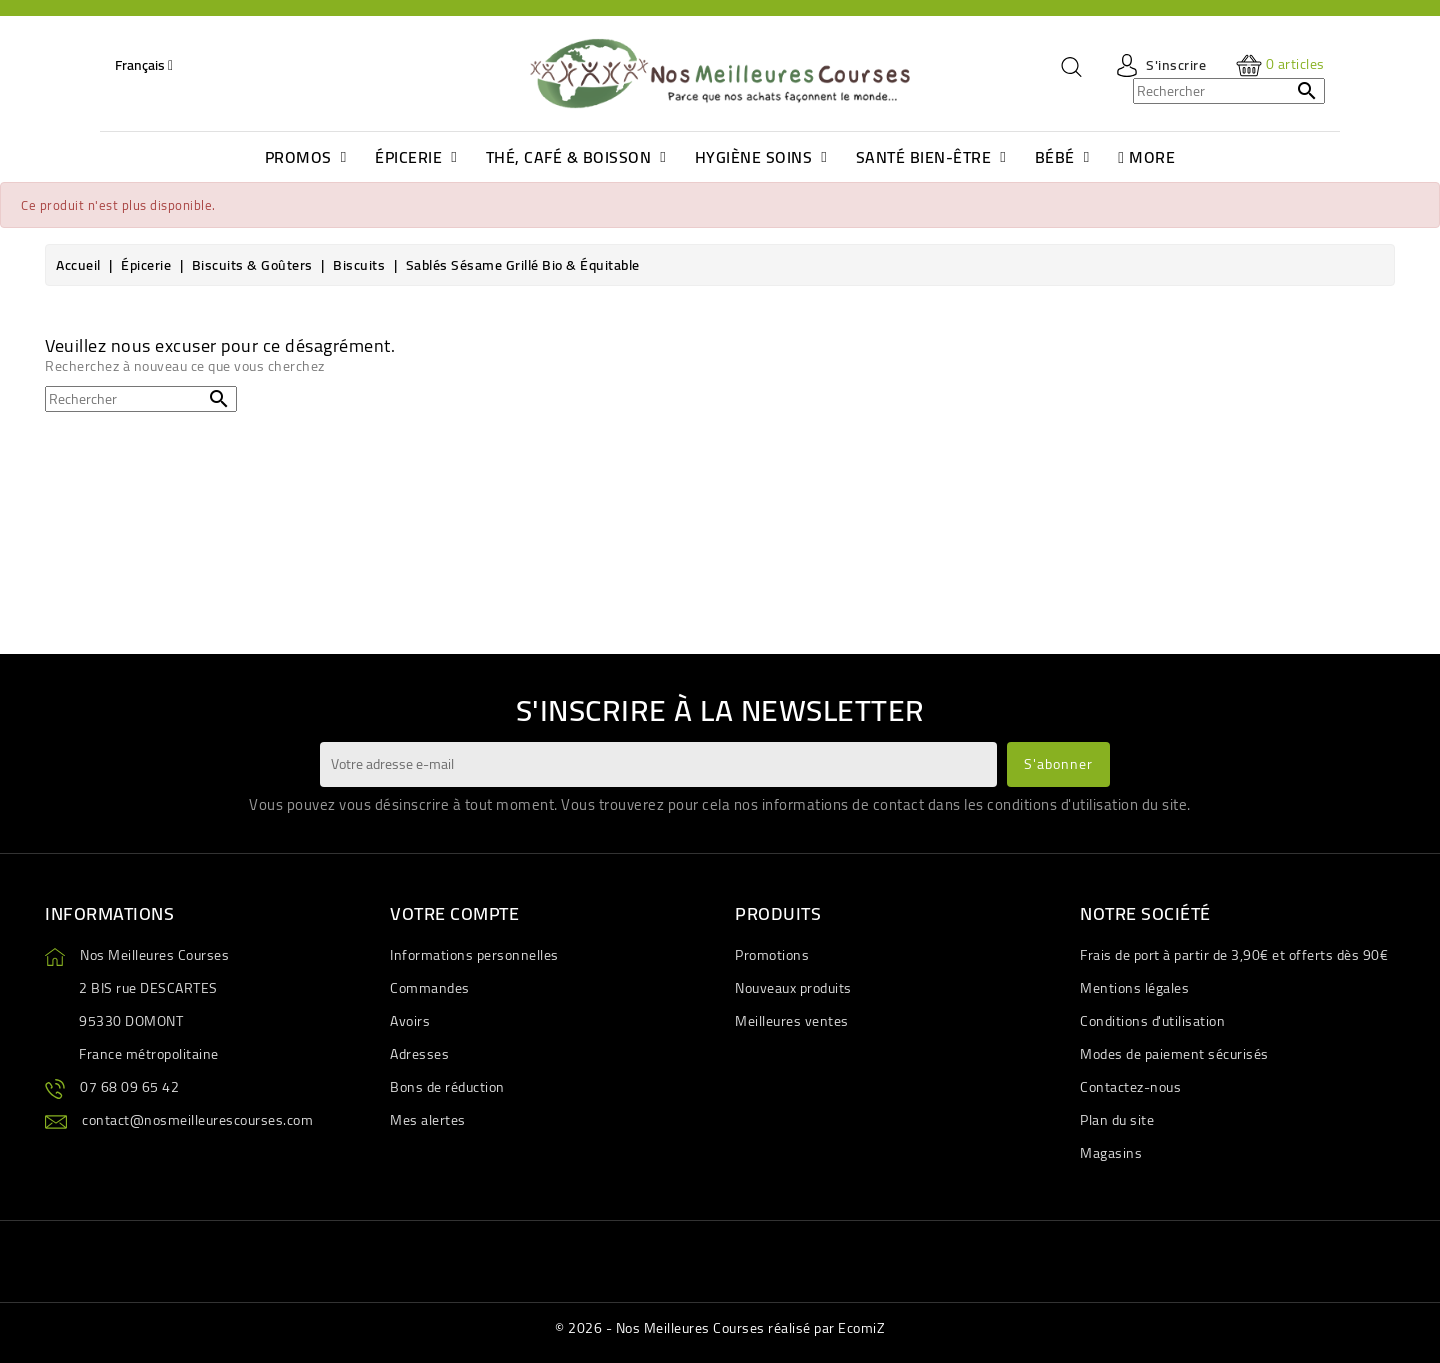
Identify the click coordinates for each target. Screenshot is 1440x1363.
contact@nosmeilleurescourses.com (197, 1120)
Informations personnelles (474, 955)
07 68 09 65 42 (129, 1087)
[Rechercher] (1229, 91)
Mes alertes (428, 1120)
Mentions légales (1134, 988)
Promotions (772, 955)
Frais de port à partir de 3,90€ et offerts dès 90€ (1234, 955)
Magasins (1111, 1153)
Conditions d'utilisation (1152, 1021)
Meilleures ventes (792, 1021)
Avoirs (410, 1021)
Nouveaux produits (793, 988)
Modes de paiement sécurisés (1174, 1054)
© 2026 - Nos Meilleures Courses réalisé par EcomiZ (720, 1328)
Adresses (419, 1054)
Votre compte (454, 913)
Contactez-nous (1130, 1087)
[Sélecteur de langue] (144, 65)
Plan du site (1117, 1120)
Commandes (430, 988)
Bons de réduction (447, 1087)
